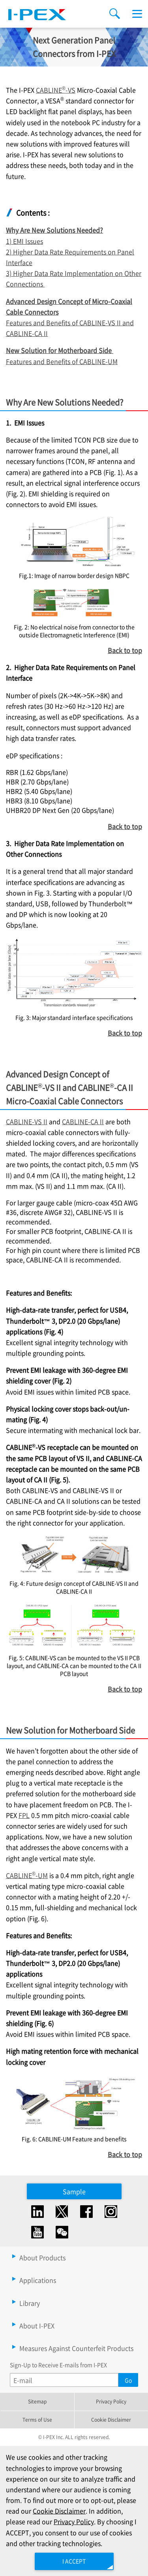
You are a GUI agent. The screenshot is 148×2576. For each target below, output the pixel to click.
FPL (24, 1815)
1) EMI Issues (24, 241)
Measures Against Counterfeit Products (76, 2348)
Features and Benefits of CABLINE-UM (62, 361)
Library (29, 2303)
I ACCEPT (74, 2561)
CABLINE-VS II (26, 1121)
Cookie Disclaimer (111, 2419)
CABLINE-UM (27, 1875)
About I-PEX (36, 2325)
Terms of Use (37, 2419)
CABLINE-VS (55, 90)
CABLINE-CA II (83, 1121)
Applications (37, 2280)
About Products (42, 2257)
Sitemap (37, 2401)
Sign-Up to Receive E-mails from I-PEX (58, 2365)
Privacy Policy (111, 2401)
